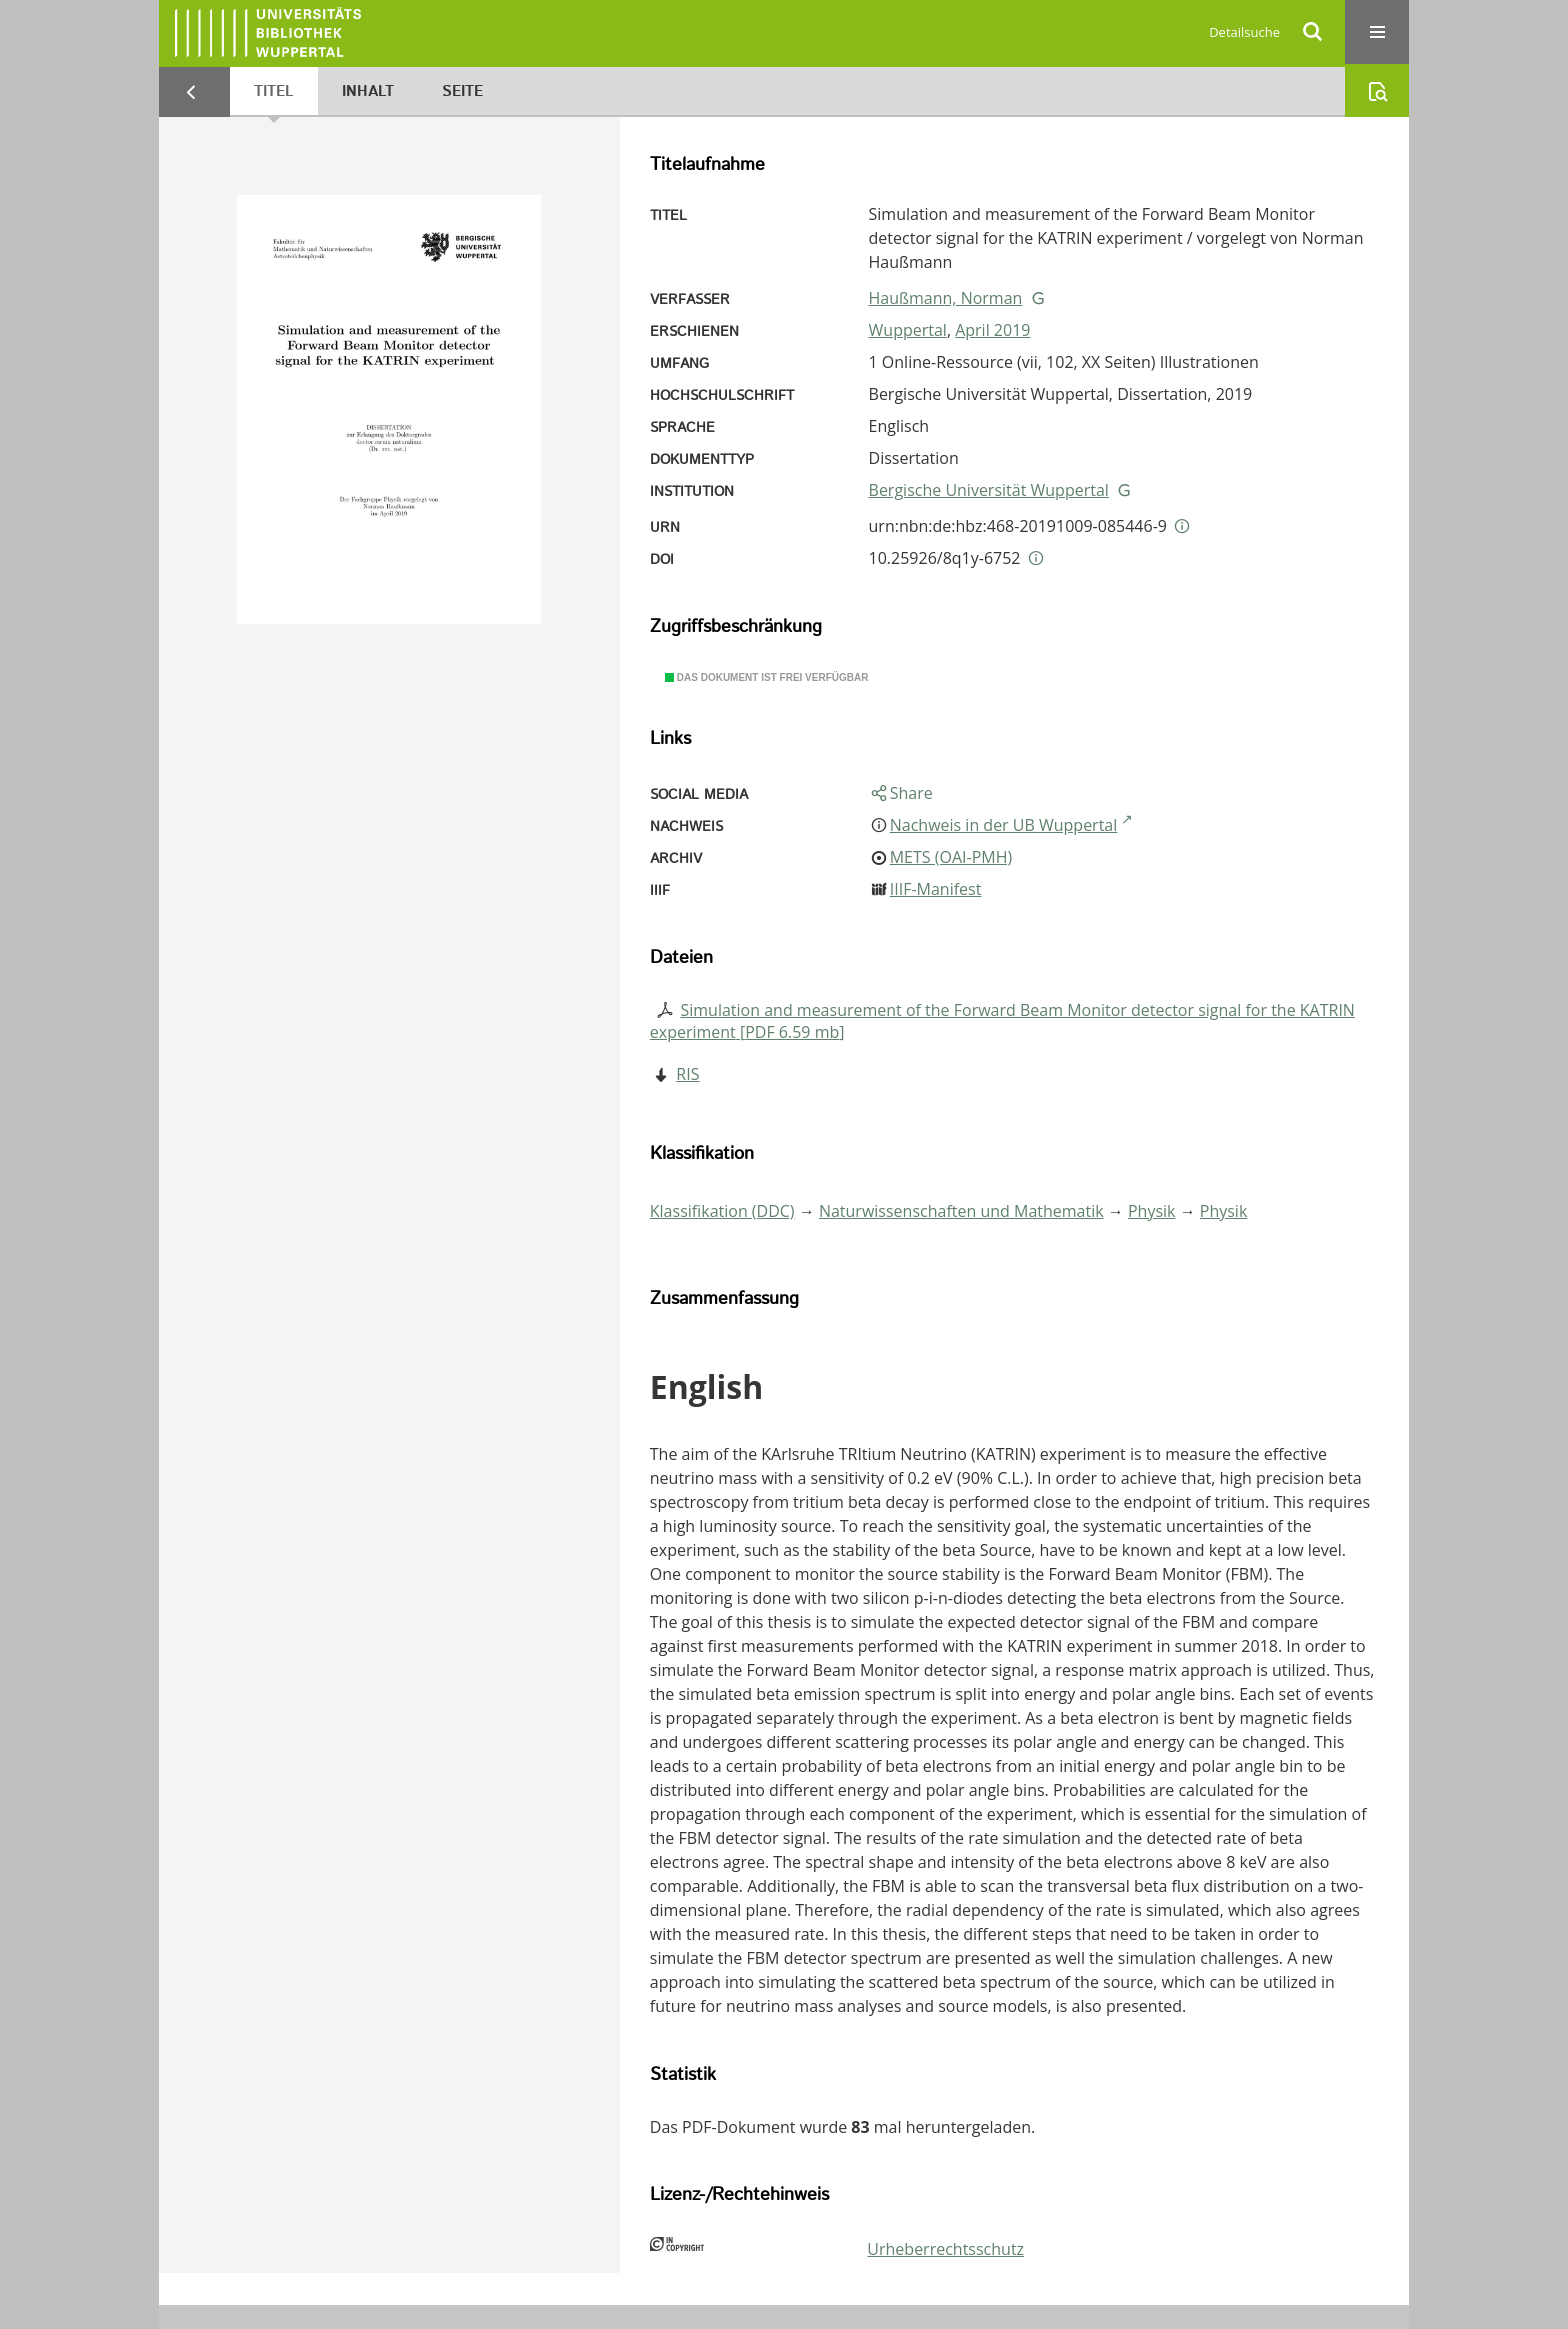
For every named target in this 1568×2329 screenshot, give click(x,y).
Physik (1152, 1211)
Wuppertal (908, 330)
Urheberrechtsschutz (945, 2249)
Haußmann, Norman (946, 298)
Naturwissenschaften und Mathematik (961, 1211)
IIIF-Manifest (936, 889)
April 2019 (992, 330)
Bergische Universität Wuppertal (989, 490)
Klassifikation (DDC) (722, 1211)
